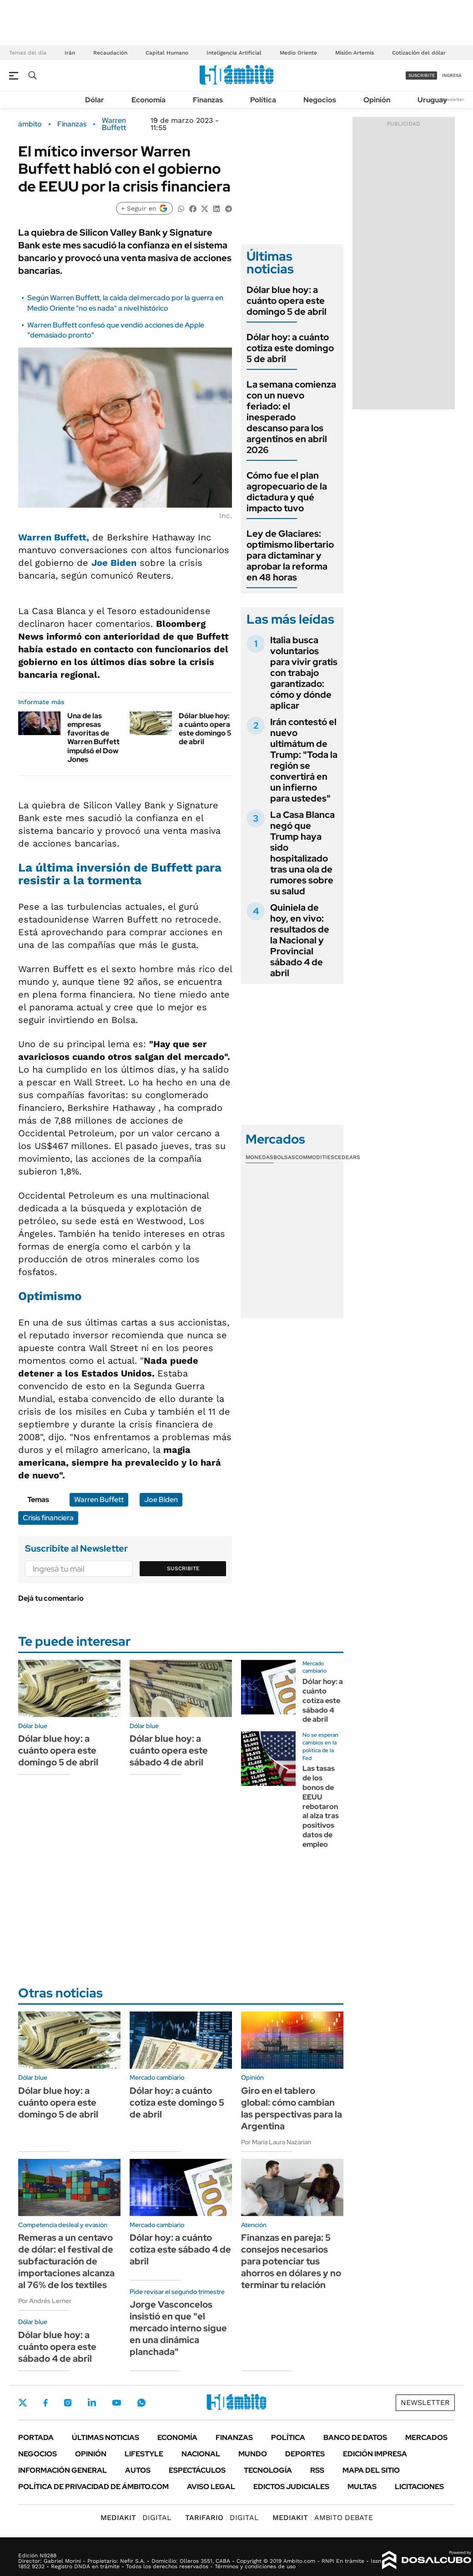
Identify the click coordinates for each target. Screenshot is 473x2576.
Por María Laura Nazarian (276, 2142)
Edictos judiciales (291, 2486)
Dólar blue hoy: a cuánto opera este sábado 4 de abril (169, 1750)
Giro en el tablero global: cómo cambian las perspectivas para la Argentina (291, 2108)
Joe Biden (161, 1499)
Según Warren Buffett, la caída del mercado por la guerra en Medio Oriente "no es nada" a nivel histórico (125, 303)
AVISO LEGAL (211, 2486)
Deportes (305, 2454)
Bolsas (284, 1157)
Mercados (426, 2437)
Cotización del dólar (419, 53)
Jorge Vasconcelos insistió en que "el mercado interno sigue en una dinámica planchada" (178, 2328)
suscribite (421, 75)
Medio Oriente (298, 53)
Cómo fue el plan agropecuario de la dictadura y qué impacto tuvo (287, 491)
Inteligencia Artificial (234, 53)
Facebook (45, 2403)
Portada (36, 2437)
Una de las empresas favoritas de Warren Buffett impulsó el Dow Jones (93, 737)
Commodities (314, 1157)
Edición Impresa (375, 2454)
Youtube (116, 2403)
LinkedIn (92, 2403)
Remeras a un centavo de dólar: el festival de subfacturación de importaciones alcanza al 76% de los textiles (66, 2261)
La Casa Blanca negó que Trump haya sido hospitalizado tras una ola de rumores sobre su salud (302, 853)
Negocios (319, 100)
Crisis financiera (48, 1517)
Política (263, 100)
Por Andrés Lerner (44, 2301)
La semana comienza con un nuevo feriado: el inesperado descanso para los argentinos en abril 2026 (291, 417)
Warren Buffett (114, 124)
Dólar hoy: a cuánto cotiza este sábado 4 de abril (322, 1700)
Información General (62, 2470)
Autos (138, 2470)
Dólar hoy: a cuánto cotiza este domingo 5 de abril (290, 348)
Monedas (259, 1157)
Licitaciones (419, 2486)
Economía (148, 100)
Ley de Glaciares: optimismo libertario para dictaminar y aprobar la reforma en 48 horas (290, 555)
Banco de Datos (355, 2437)
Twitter (22, 2402)
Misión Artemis (354, 53)
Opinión (376, 100)
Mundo (252, 2454)
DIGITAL (136, 2517)
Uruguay (432, 100)
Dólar (94, 100)
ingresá (452, 75)
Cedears (347, 1157)
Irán (70, 53)
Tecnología (268, 2470)
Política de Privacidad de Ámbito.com (93, 2486)
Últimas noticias (105, 2437)
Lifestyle (144, 2454)
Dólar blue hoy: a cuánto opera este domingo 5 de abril (205, 729)
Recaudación (110, 53)
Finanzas (208, 100)
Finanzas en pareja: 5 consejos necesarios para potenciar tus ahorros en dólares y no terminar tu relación (291, 2261)
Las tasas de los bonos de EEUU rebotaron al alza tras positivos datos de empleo (320, 1806)
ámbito (30, 124)
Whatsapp (141, 2403)
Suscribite (183, 1568)
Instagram (68, 2403)
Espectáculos (197, 2470)
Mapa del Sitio (371, 2470)
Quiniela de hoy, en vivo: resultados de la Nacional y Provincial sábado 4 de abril (299, 940)
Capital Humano (167, 53)
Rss (317, 2470)
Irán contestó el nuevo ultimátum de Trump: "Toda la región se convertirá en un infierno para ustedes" (303, 760)
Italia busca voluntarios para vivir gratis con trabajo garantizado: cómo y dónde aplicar (303, 672)
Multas (362, 2486)
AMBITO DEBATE (322, 2517)
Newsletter (452, 99)
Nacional (200, 2454)
